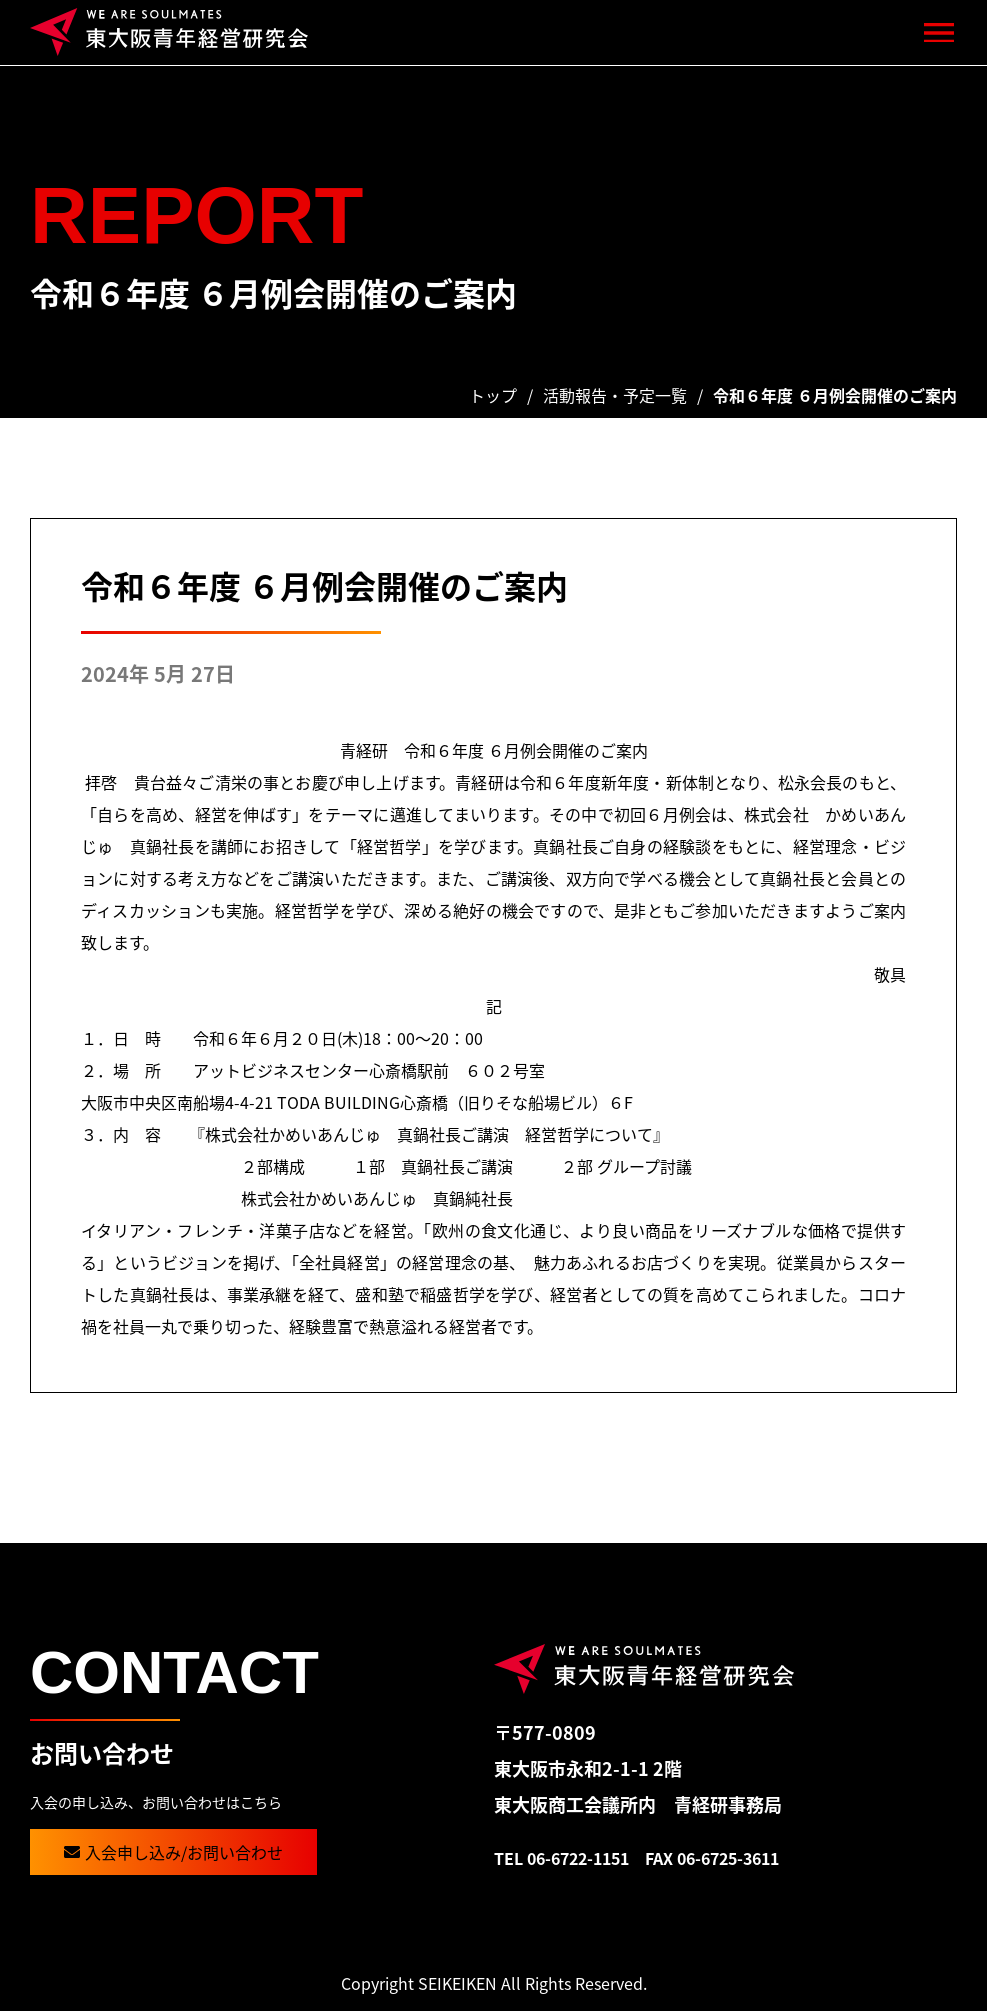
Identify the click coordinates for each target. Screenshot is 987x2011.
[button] (939, 32)
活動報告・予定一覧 (615, 395)
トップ (493, 395)
